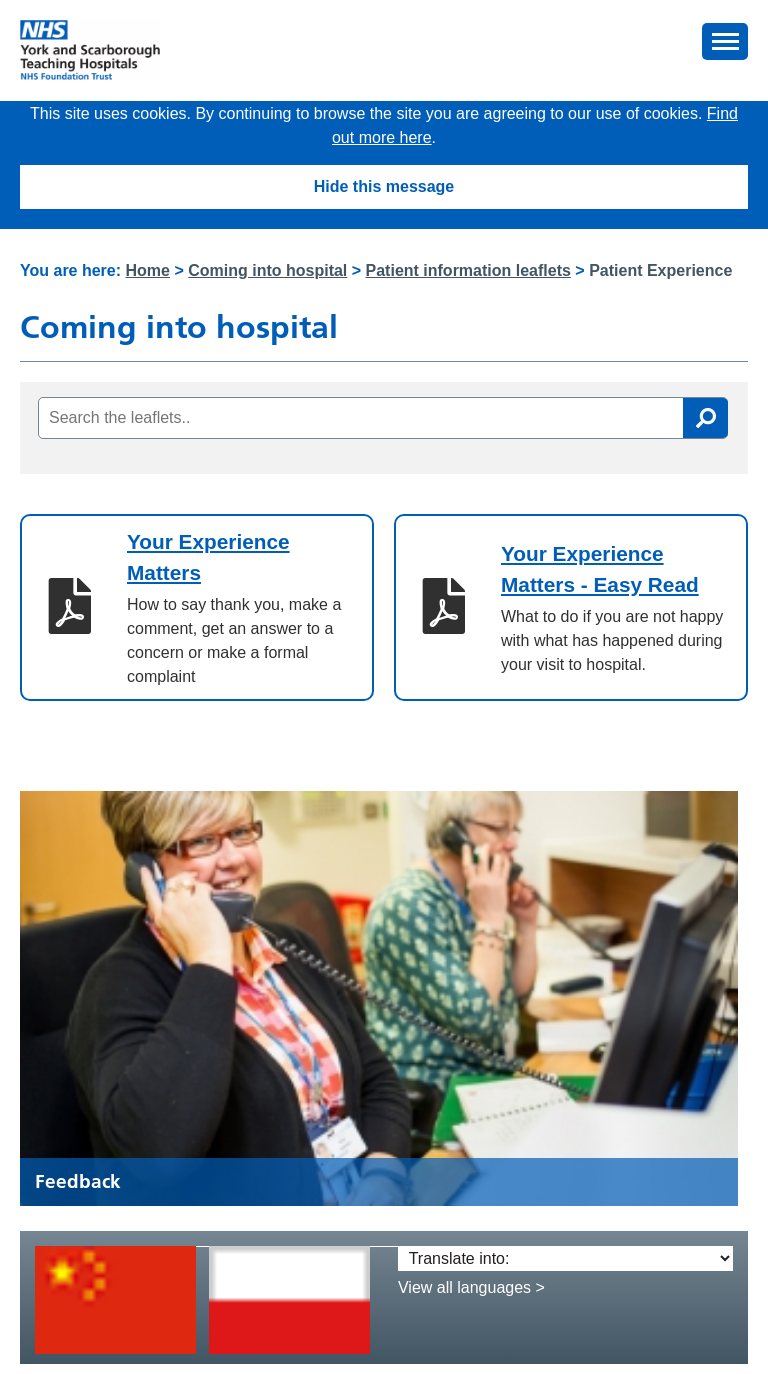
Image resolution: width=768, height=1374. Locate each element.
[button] (725, 41)
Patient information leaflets (468, 270)
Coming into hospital (267, 270)
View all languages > (471, 1287)
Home (148, 270)
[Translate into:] (565, 1258)
